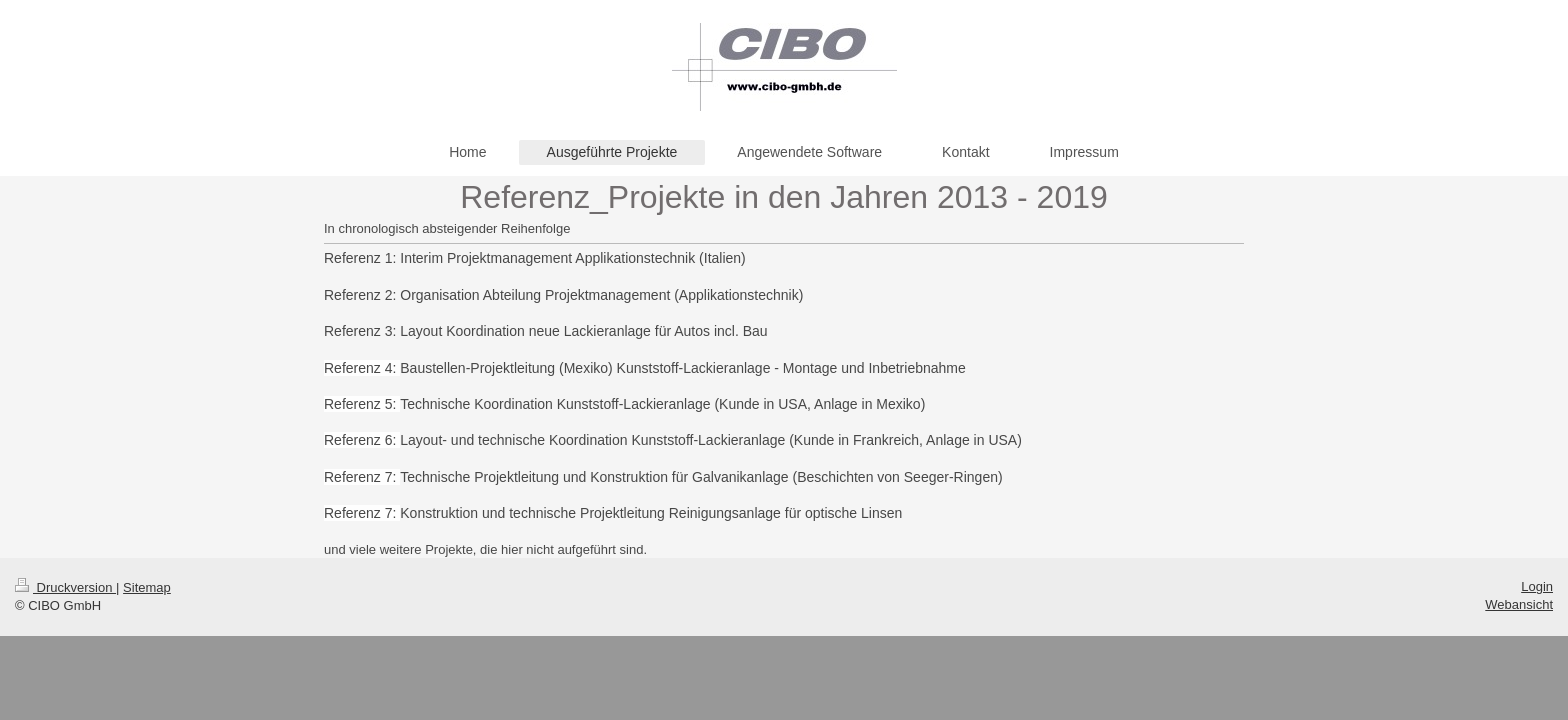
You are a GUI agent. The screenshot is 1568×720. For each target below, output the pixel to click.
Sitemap (147, 587)
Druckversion (65, 587)
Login (1537, 586)
